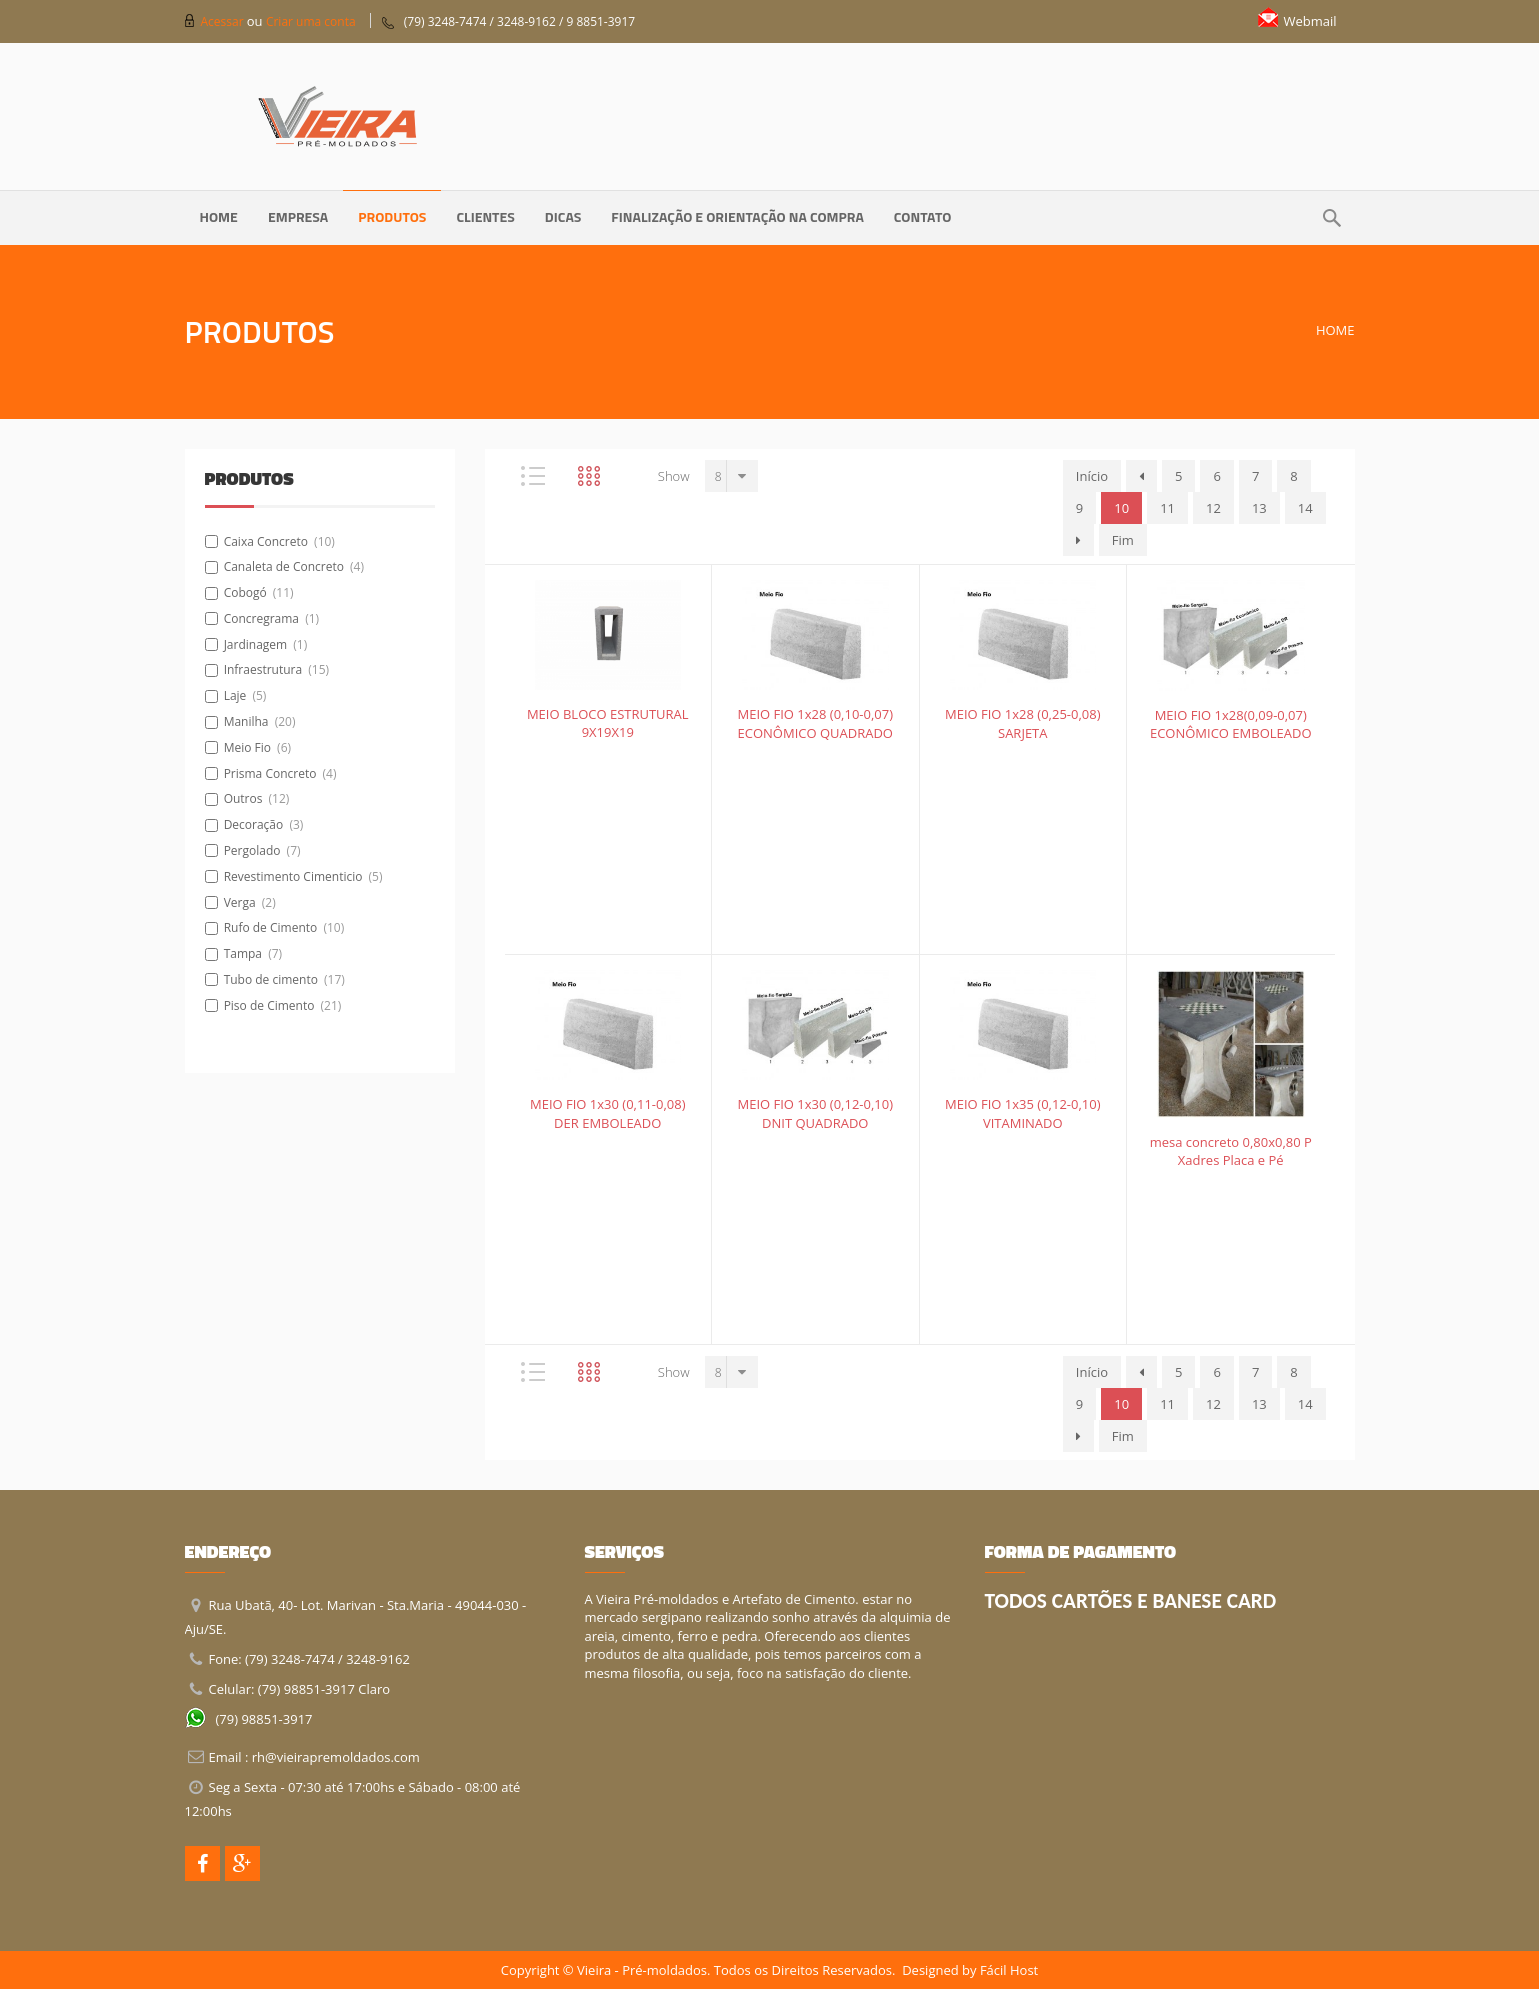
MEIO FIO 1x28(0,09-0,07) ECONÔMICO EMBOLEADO (1231, 724)
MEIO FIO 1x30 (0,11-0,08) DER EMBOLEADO (608, 1113)
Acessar (224, 21)
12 (1213, 508)
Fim (1123, 540)
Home (1335, 330)
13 (1259, 508)
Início (1092, 476)
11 (1167, 508)
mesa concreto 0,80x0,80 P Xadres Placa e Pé (1231, 1151)
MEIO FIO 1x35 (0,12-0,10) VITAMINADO (1023, 1113)
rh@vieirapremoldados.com (336, 1757)
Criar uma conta (311, 21)
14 (1305, 508)
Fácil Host (1009, 1970)
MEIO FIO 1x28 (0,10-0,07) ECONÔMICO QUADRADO (815, 723)
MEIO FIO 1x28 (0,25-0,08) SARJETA (1023, 723)
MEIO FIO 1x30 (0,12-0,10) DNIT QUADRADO (815, 1113)
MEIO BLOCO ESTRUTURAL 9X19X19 (608, 723)
